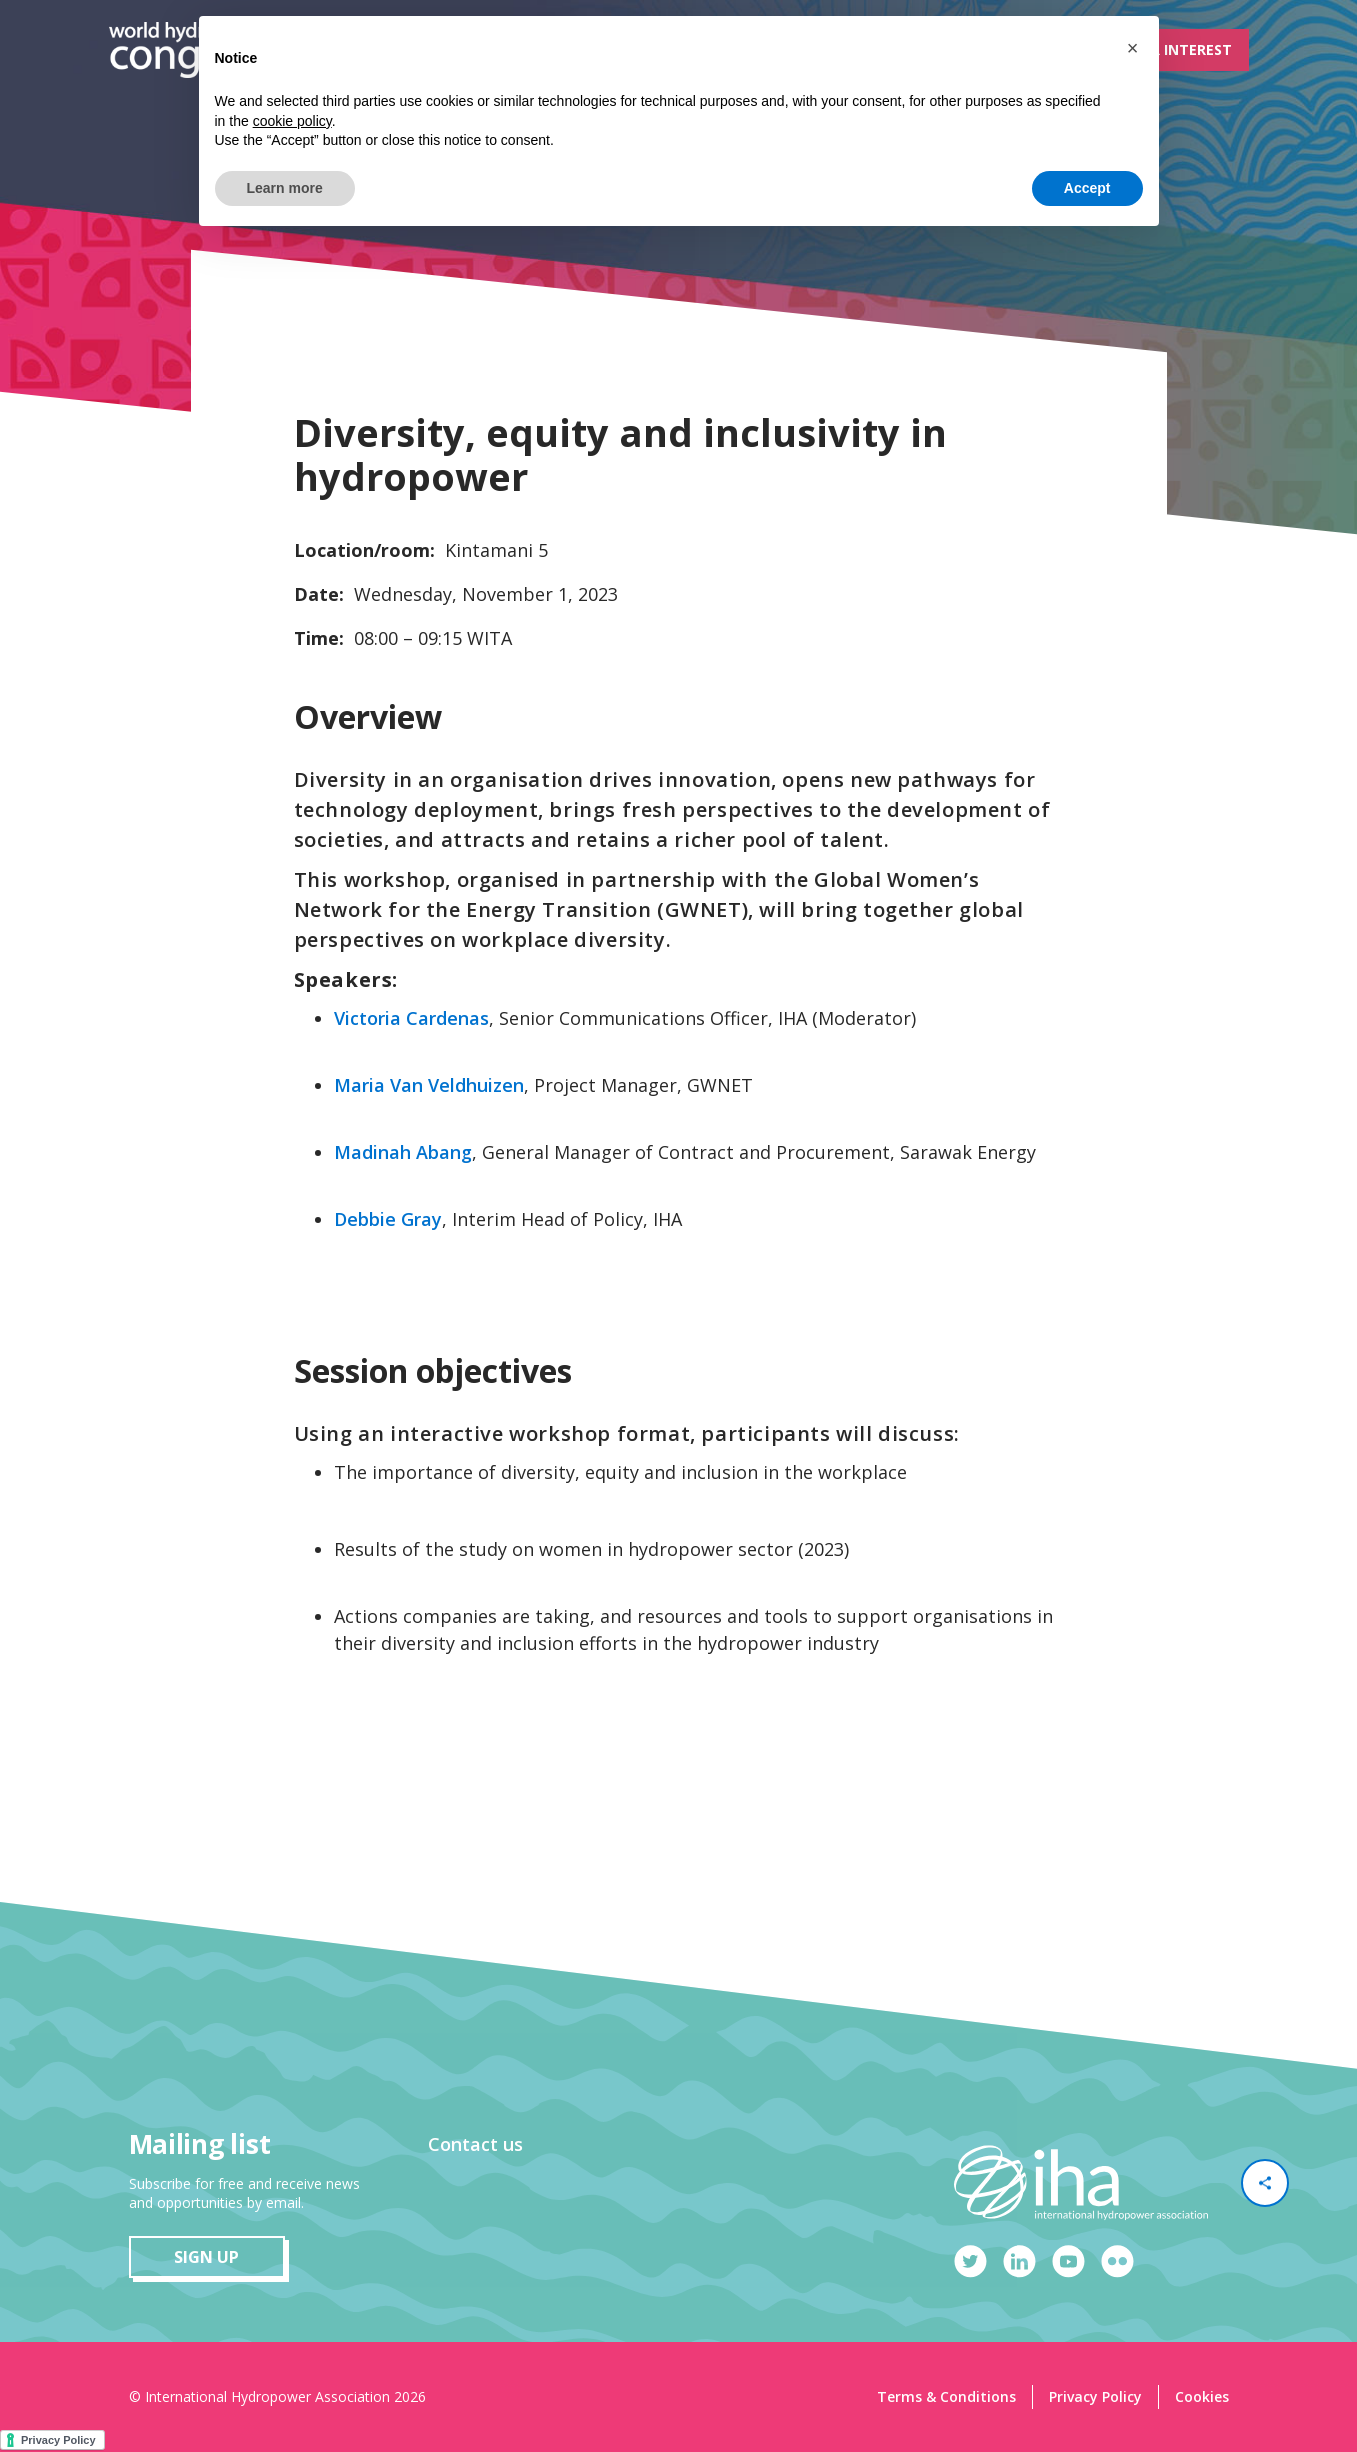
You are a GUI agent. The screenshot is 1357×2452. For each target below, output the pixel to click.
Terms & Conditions (946, 2396)
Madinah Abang (403, 1152)
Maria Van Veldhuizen (429, 1085)
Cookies (1202, 2396)
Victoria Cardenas (411, 1018)
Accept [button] (1087, 188)
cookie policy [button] (292, 121)
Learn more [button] (285, 188)
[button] (1133, 48)
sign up (206, 2257)
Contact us (475, 2144)
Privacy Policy (1095, 2396)
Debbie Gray (388, 1219)
